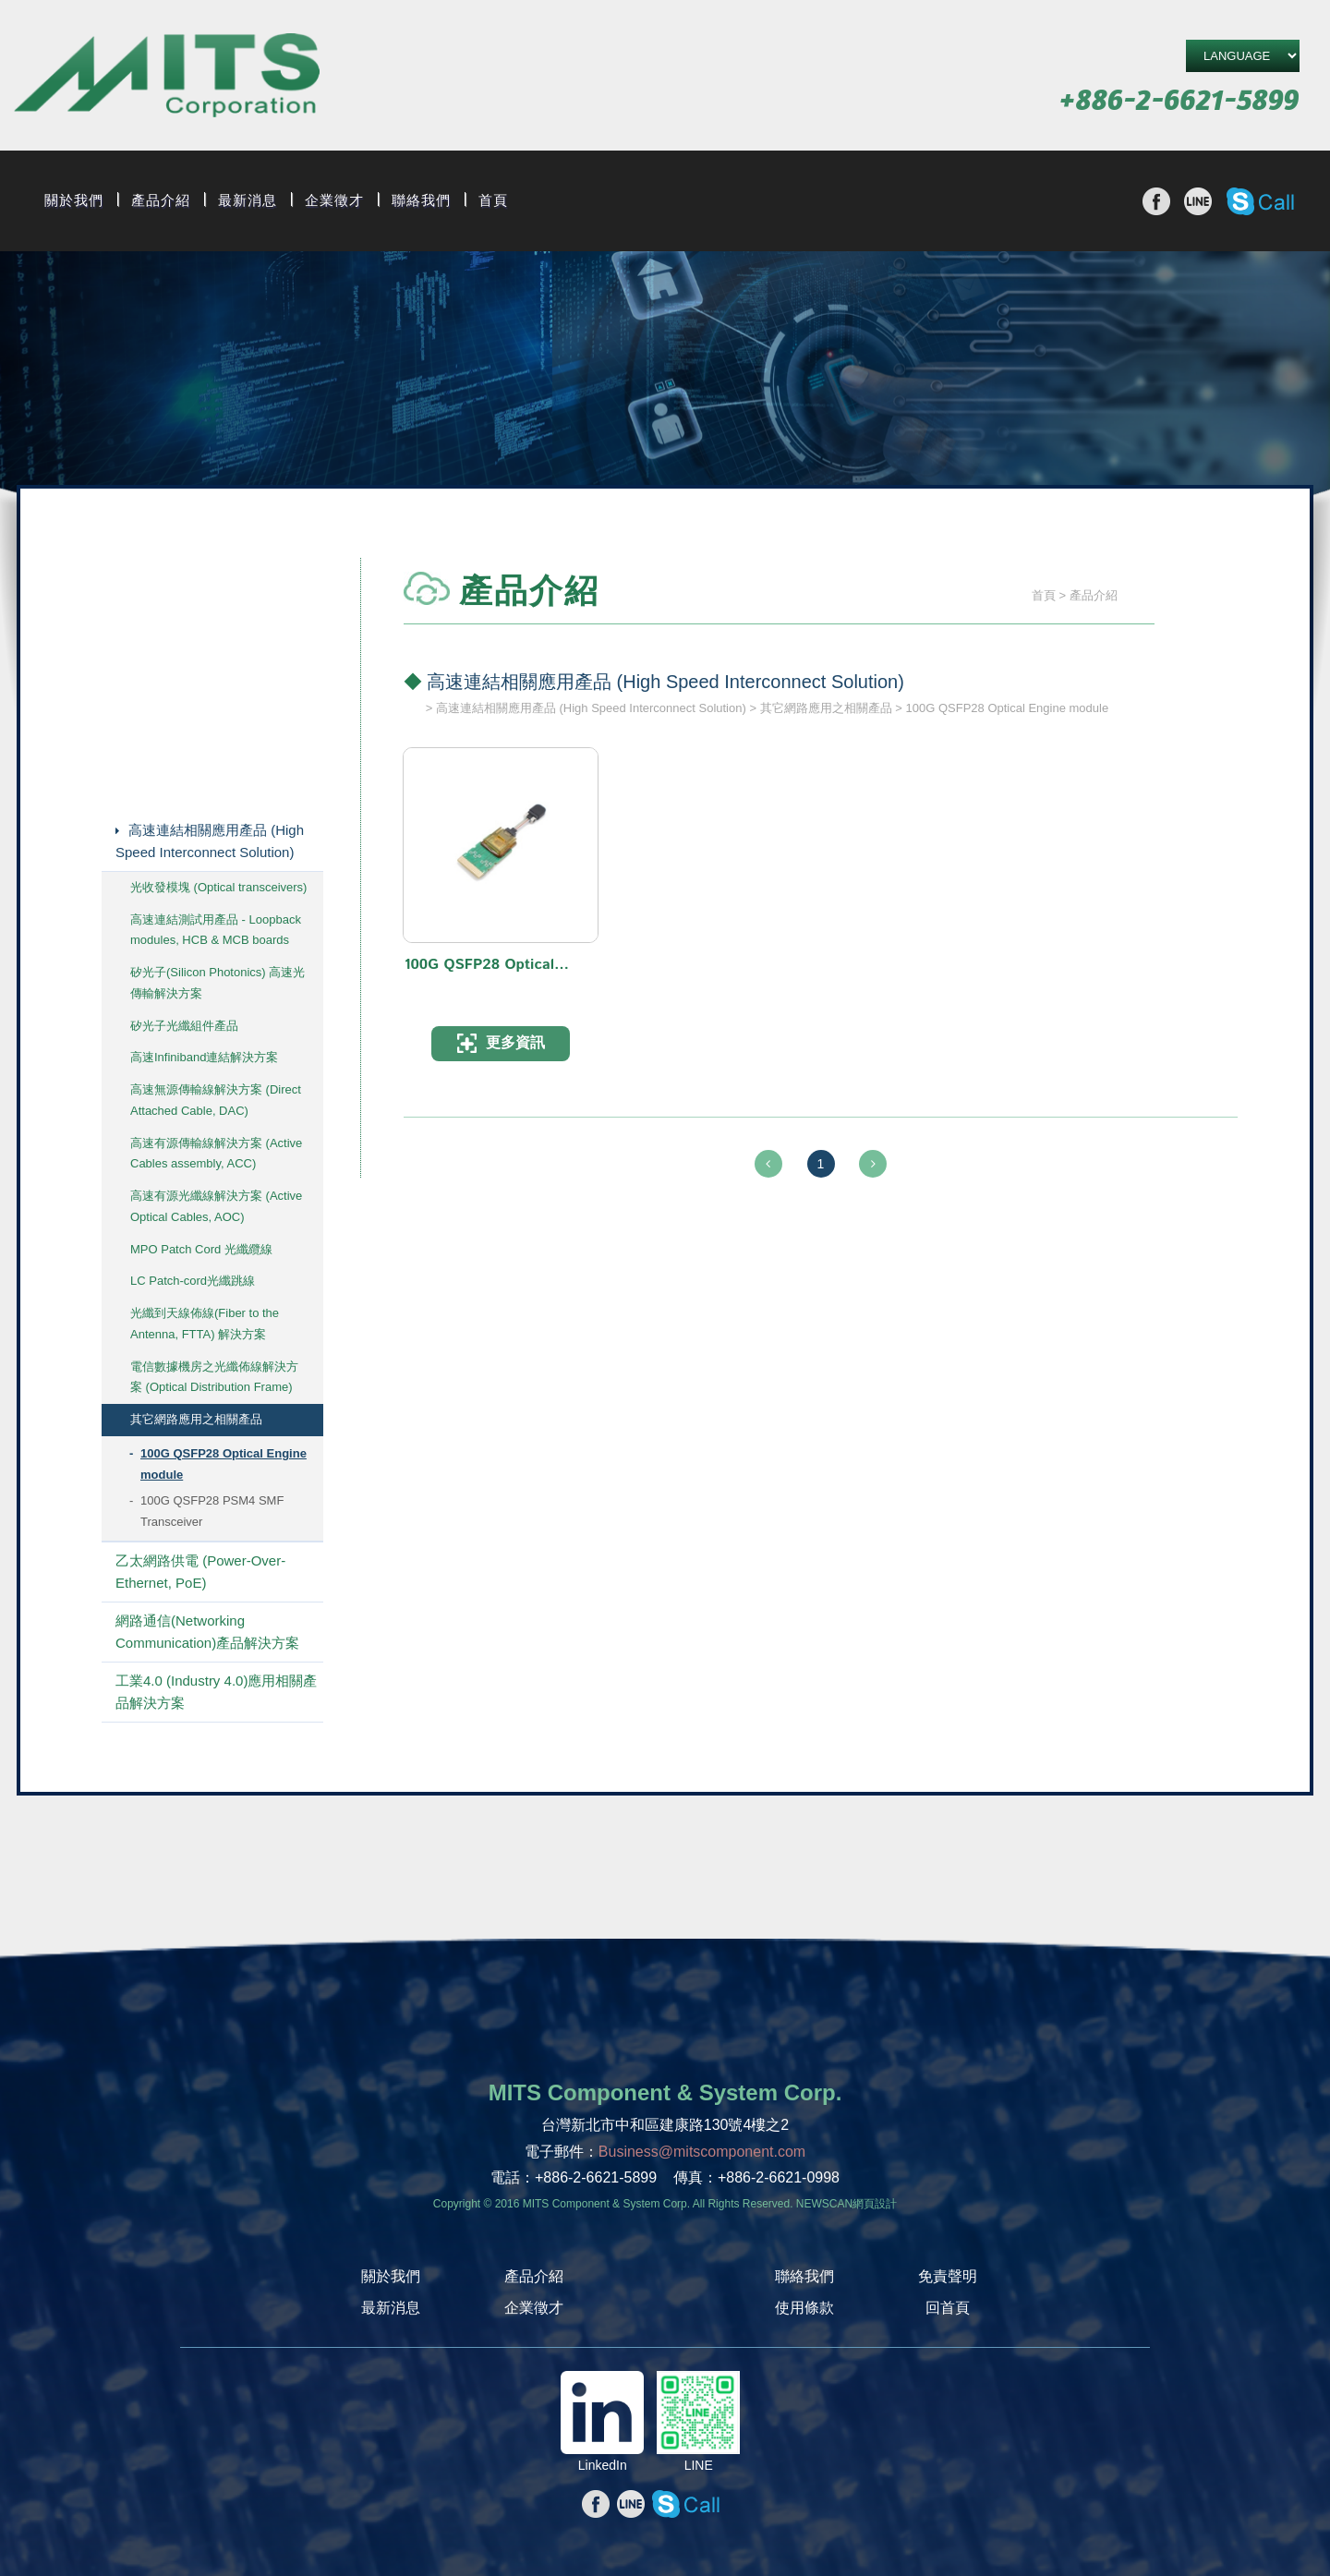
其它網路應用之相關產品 (196, 1419)
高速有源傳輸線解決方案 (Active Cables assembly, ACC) (216, 1153)
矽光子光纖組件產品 (184, 1026)
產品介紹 (160, 200)
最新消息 (247, 200)
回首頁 (947, 2308)
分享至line (1198, 201)
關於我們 (73, 200)
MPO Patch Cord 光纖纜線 (201, 1249)
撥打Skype (1260, 201)
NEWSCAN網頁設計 (846, 2203)
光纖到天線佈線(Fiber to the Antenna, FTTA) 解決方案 (204, 1323)
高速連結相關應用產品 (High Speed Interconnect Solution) (209, 841)
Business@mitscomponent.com (701, 2151)
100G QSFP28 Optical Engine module (223, 1464)
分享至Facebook (1156, 201)
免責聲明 (947, 2276)
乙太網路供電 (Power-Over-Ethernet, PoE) (200, 1571)
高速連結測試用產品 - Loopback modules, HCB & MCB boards (215, 930)
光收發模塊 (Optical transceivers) (218, 887)
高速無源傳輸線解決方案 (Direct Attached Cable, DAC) (215, 1100)
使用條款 (804, 2308)
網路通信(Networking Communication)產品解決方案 (207, 1632)
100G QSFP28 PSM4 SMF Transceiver (212, 1511)
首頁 (493, 200)
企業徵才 (334, 200)
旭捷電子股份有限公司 (167, 78)
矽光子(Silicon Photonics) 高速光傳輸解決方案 (217, 982)
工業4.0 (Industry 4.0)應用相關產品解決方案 (216, 1692)
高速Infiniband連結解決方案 (204, 1057)
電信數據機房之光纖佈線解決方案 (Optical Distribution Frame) (214, 1377)
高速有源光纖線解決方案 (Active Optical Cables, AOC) (216, 1206)
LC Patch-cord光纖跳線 (192, 1281)
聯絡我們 (421, 200)
